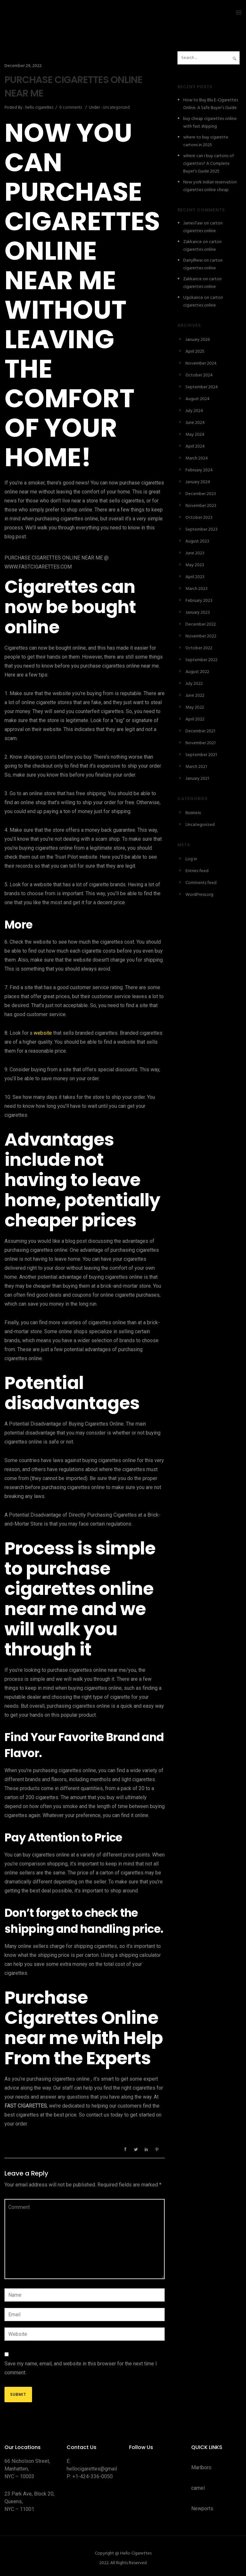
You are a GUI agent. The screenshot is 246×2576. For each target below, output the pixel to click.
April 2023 (194, 577)
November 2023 (200, 505)
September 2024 (201, 387)
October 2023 (198, 517)
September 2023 (201, 529)
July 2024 (194, 411)
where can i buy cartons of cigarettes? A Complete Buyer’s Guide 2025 (208, 163)
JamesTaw (193, 223)
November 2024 (201, 363)
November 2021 (200, 743)
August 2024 (197, 399)
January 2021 (197, 778)
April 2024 (195, 446)
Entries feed (197, 871)
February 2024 (199, 470)
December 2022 (200, 624)
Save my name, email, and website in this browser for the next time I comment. (80, 2368)
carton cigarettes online (203, 227)
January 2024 (197, 482)
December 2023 (200, 494)
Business (193, 813)
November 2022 (200, 636)
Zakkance (192, 242)
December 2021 (200, 731)
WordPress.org (199, 894)
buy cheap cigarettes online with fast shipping (210, 122)
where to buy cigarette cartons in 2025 (205, 141)
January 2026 (197, 339)
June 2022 (194, 695)
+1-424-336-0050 (92, 2476)
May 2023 (194, 565)
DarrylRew (193, 260)
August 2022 (197, 672)
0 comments (70, 107)
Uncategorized (116, 107)
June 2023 (194, 553)
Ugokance (193, 297)
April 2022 (194, 719)
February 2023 (198, 600)
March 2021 (196, 766)
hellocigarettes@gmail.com (97, 2469)
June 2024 (195, 422)
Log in (191, 859)
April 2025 (194, 351)
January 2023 (197, 612)
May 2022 (194, 707)
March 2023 (196, 589)
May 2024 (194, 434)
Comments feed (201, 883)
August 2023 (197, 541)
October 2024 (199, 375)
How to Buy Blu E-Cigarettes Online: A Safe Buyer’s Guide (210, 104)
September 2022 (201, 660)
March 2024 (196, 458)
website (43, 1033)
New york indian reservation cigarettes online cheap (210, 186)
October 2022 (198, 648)
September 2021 (201, 755)
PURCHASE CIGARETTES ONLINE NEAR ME (73, 86)
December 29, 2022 (23, 66)
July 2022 (194, 683)
